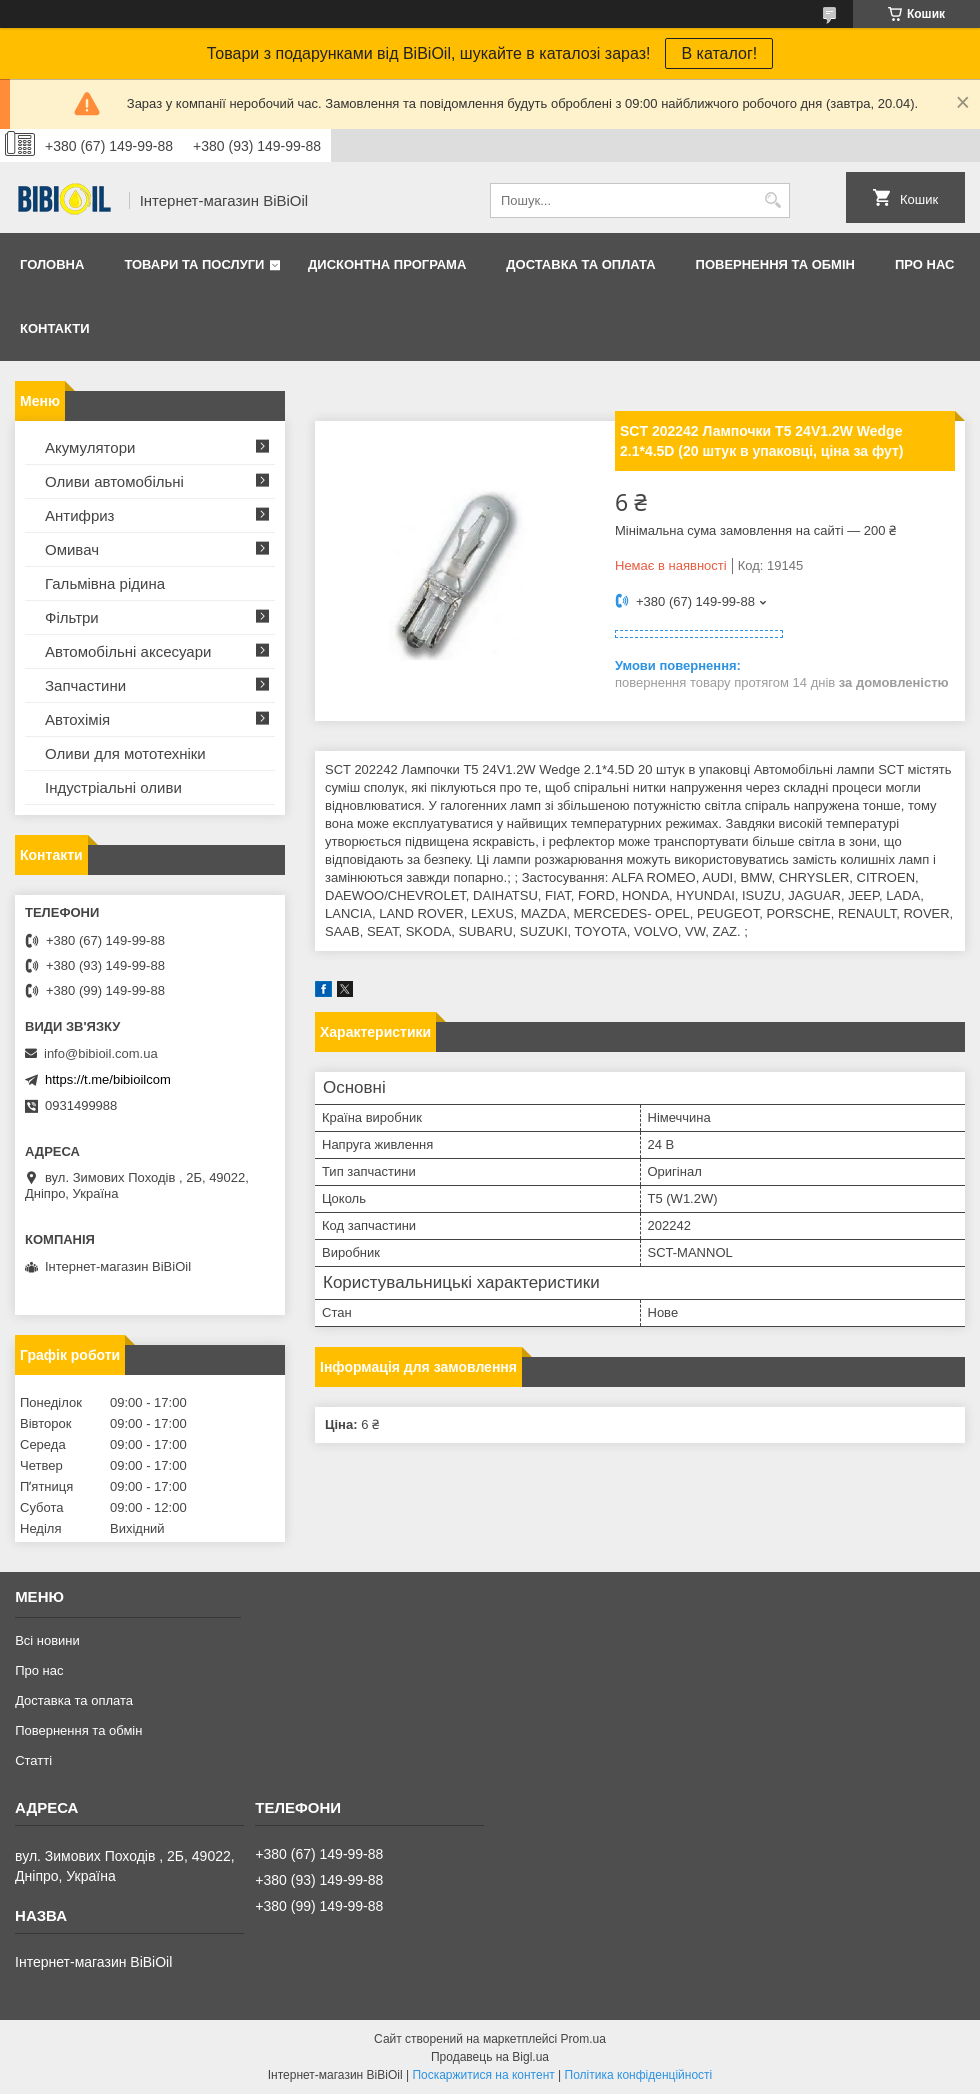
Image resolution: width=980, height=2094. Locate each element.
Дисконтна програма (387, 264)
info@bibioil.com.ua (101, 1053)
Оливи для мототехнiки (125, 753)
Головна (52, 264)
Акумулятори (90, 447)
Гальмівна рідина (105, 583)
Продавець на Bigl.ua (490, 2057)
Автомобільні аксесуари (128, 651)
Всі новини (47, 1640)
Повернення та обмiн (775, 264)
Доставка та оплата (580, 264)
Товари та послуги (194, 264)
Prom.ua (583, 2039)
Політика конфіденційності (639, 2075)
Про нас (924, 264)
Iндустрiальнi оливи (113, 787)
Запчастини (85, 685)
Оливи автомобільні (114, 481)
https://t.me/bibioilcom (108, 1079)
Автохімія (77, 719)
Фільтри (72, 617)
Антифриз (79, 515)
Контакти (55, 328)
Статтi (33, 1760)
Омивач (72, 549)
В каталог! (719, 53)
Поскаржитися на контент (483, 2075)
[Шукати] (772, 200)
